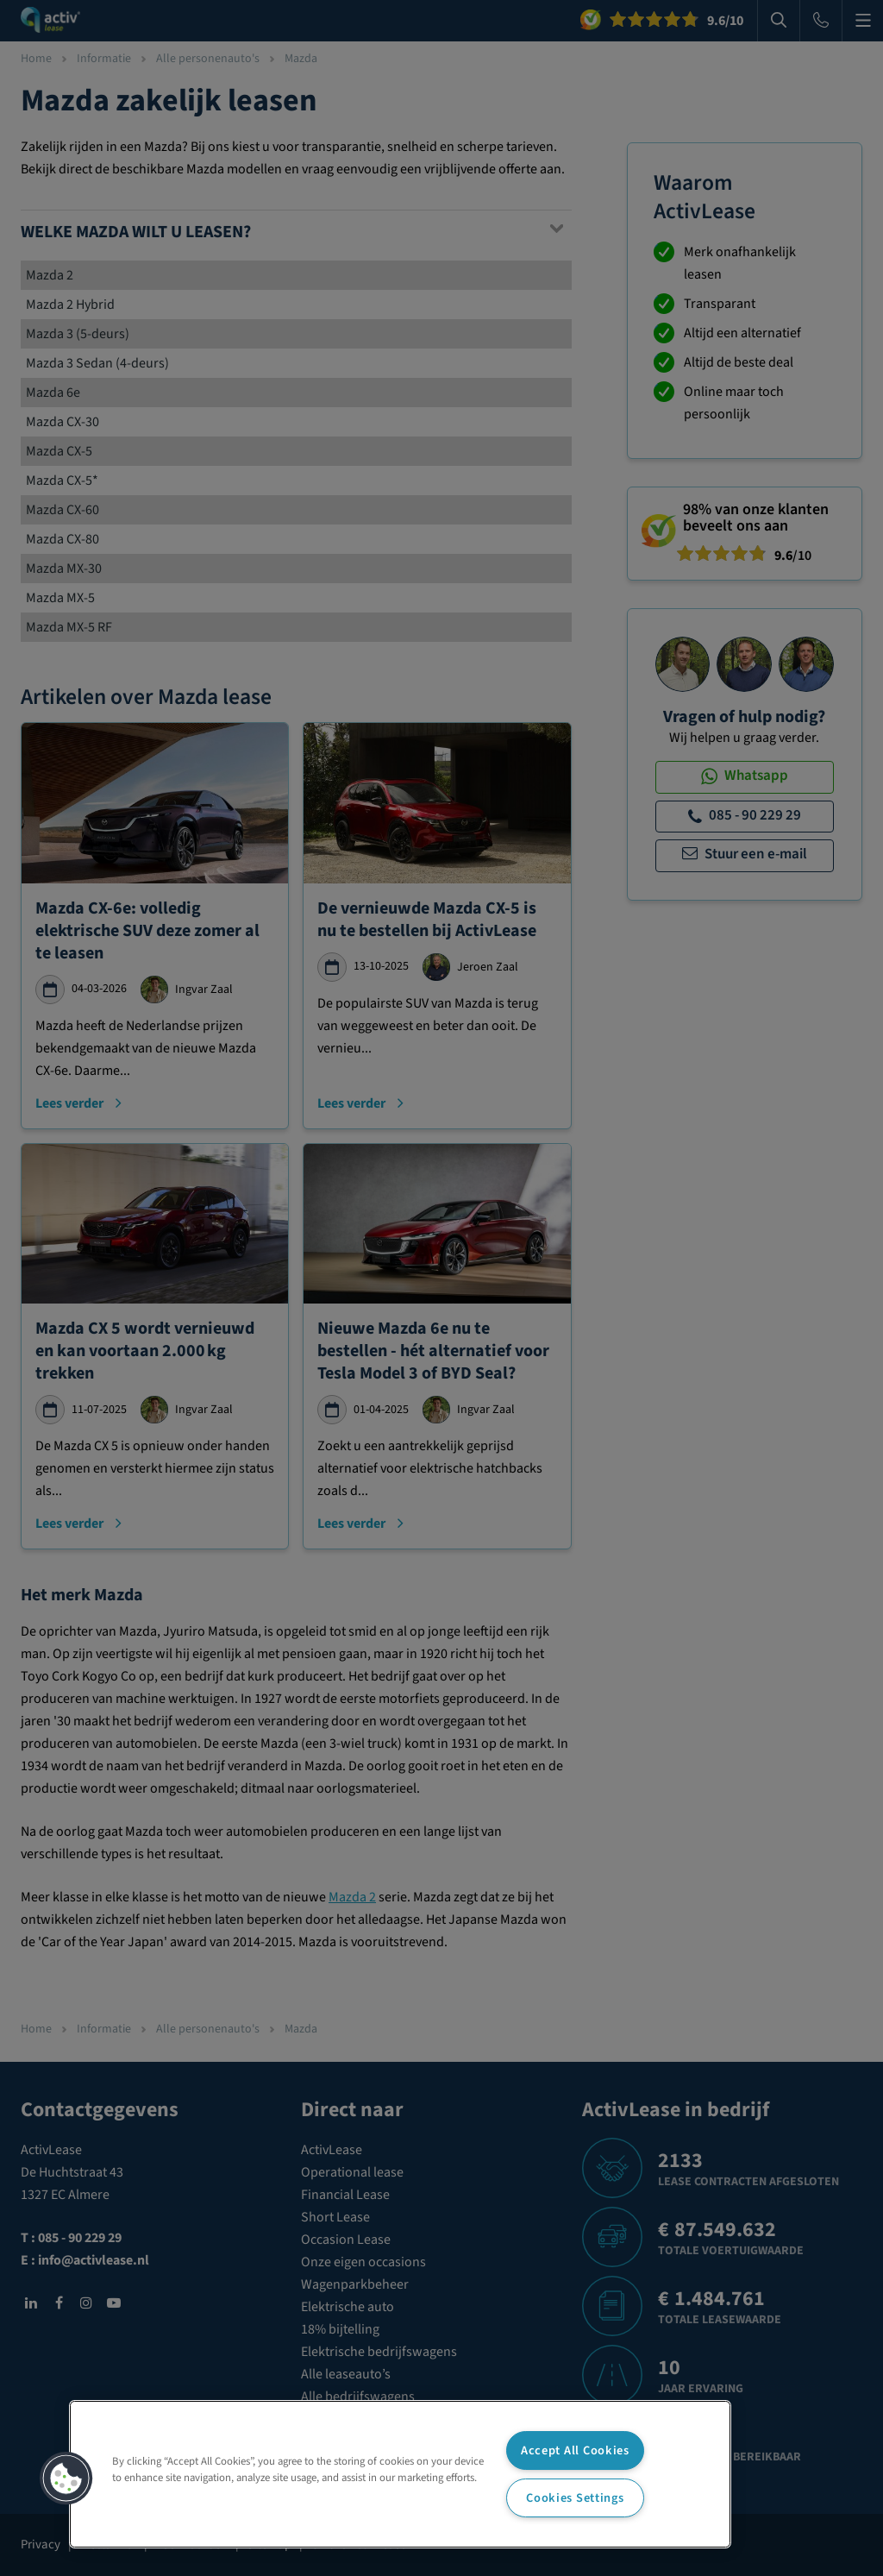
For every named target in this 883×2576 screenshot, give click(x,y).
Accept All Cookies (575, 2450)
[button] (66, 2478)
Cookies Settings (575, 2498)
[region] (400, 2474)
